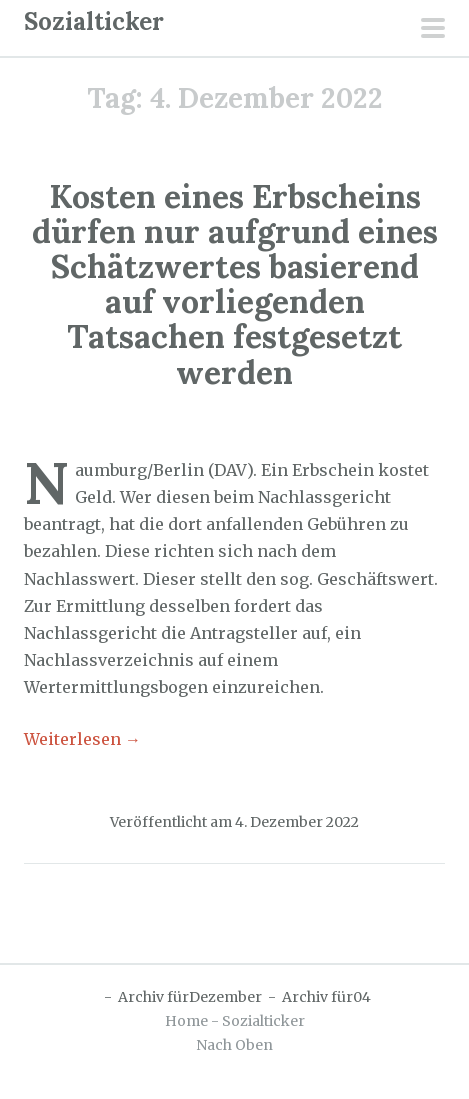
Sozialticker (94, 21)
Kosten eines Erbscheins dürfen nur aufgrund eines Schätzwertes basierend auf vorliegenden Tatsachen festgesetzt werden (235, 284)
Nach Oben (234, 1045)
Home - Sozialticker (235, 1021)
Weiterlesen (82, 739)
